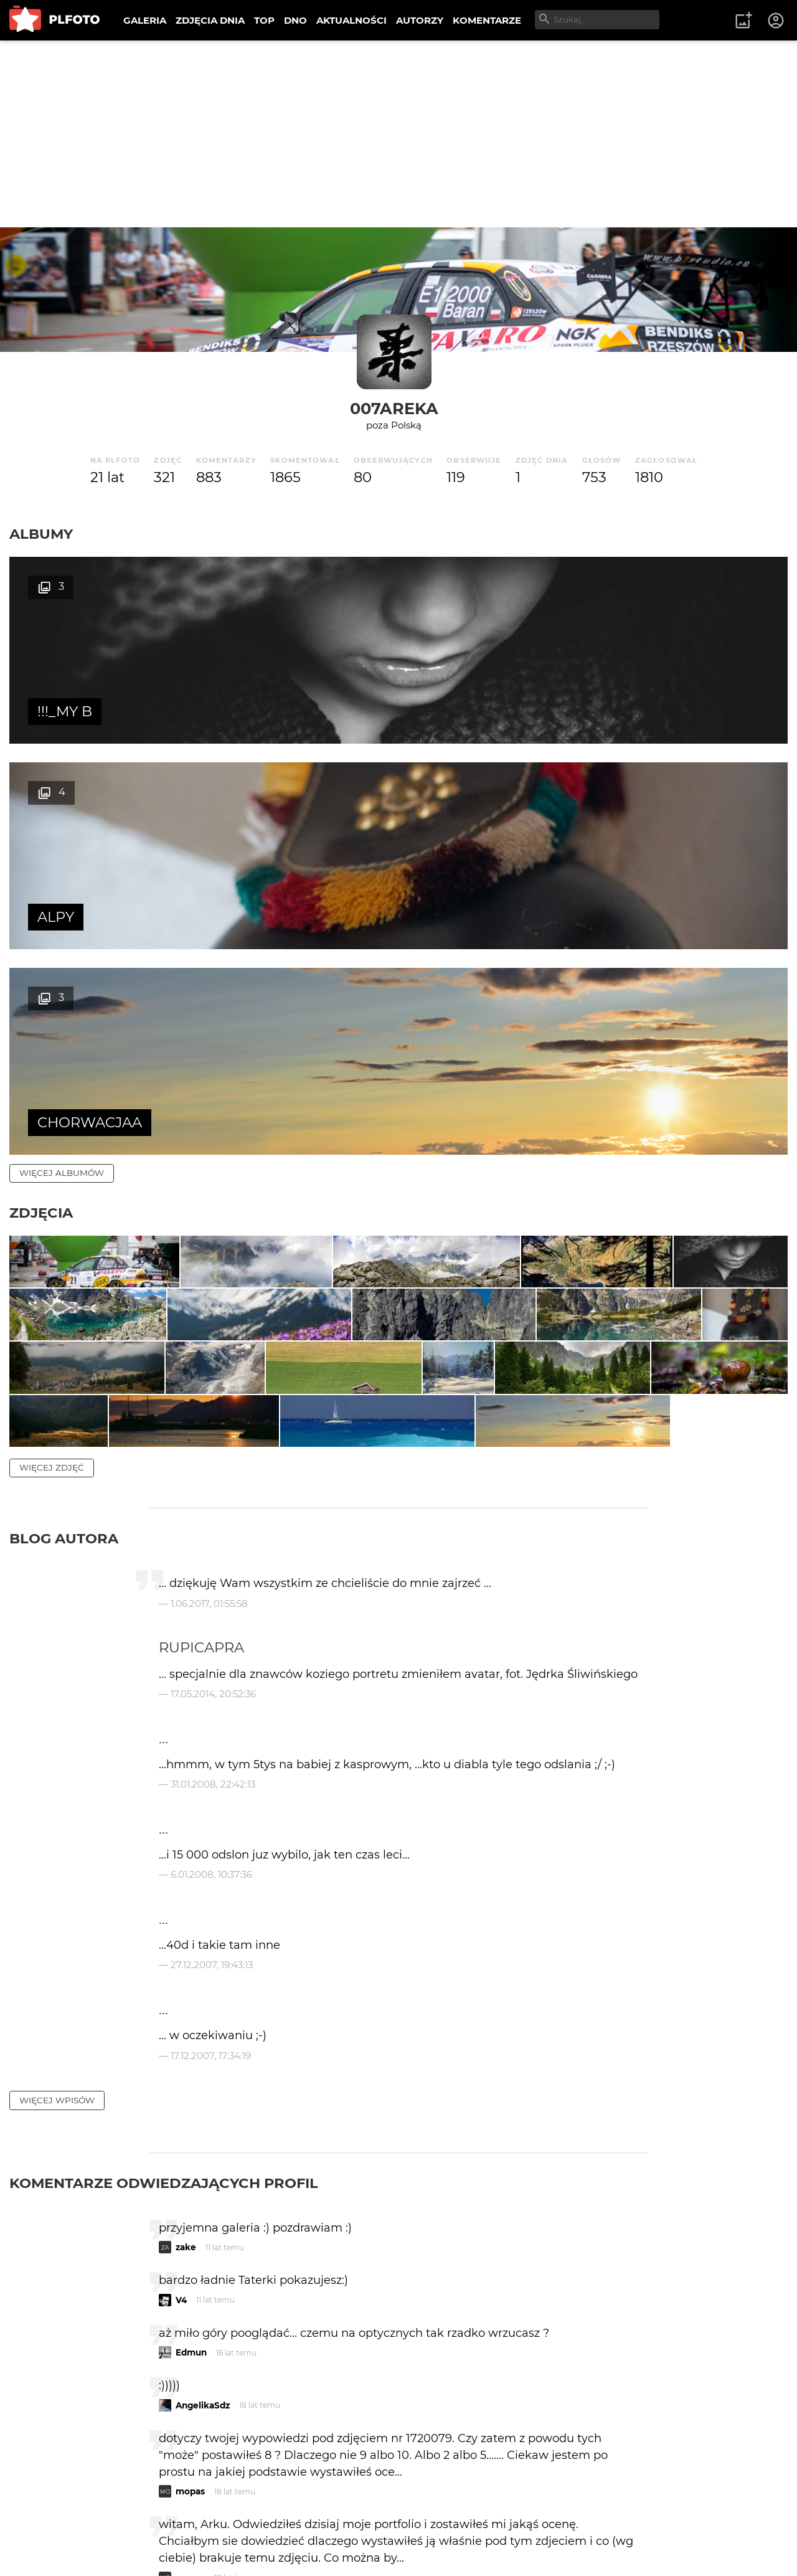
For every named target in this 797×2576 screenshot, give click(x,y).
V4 (181, 2055)
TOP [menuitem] (264, 20)
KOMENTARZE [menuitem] (487, 20)
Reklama (232, 2526)
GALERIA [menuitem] (144, 20)
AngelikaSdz (203, 2161)
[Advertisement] (398, 134)
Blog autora (63, 1294)
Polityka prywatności (137, 2547)
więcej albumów (61, 762)
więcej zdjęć (51, 1223)
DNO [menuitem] (295, 20)
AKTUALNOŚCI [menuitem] (351, 20)
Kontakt (293, 2526)
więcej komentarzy (68, 2440)
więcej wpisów (57, 1855)
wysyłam (603, 2385)
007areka (394, 408)
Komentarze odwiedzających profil (163, 1938)
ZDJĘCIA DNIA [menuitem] (210, 20)
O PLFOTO (44, 2526)
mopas (190, 2247)
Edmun (191, 2108)
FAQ (181, 2526)
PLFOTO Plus (120, 2526)
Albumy (41, 533)
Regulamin (44, 2547)
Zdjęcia (41, 801)
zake (186, 2002)
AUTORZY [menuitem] (419, 20)
